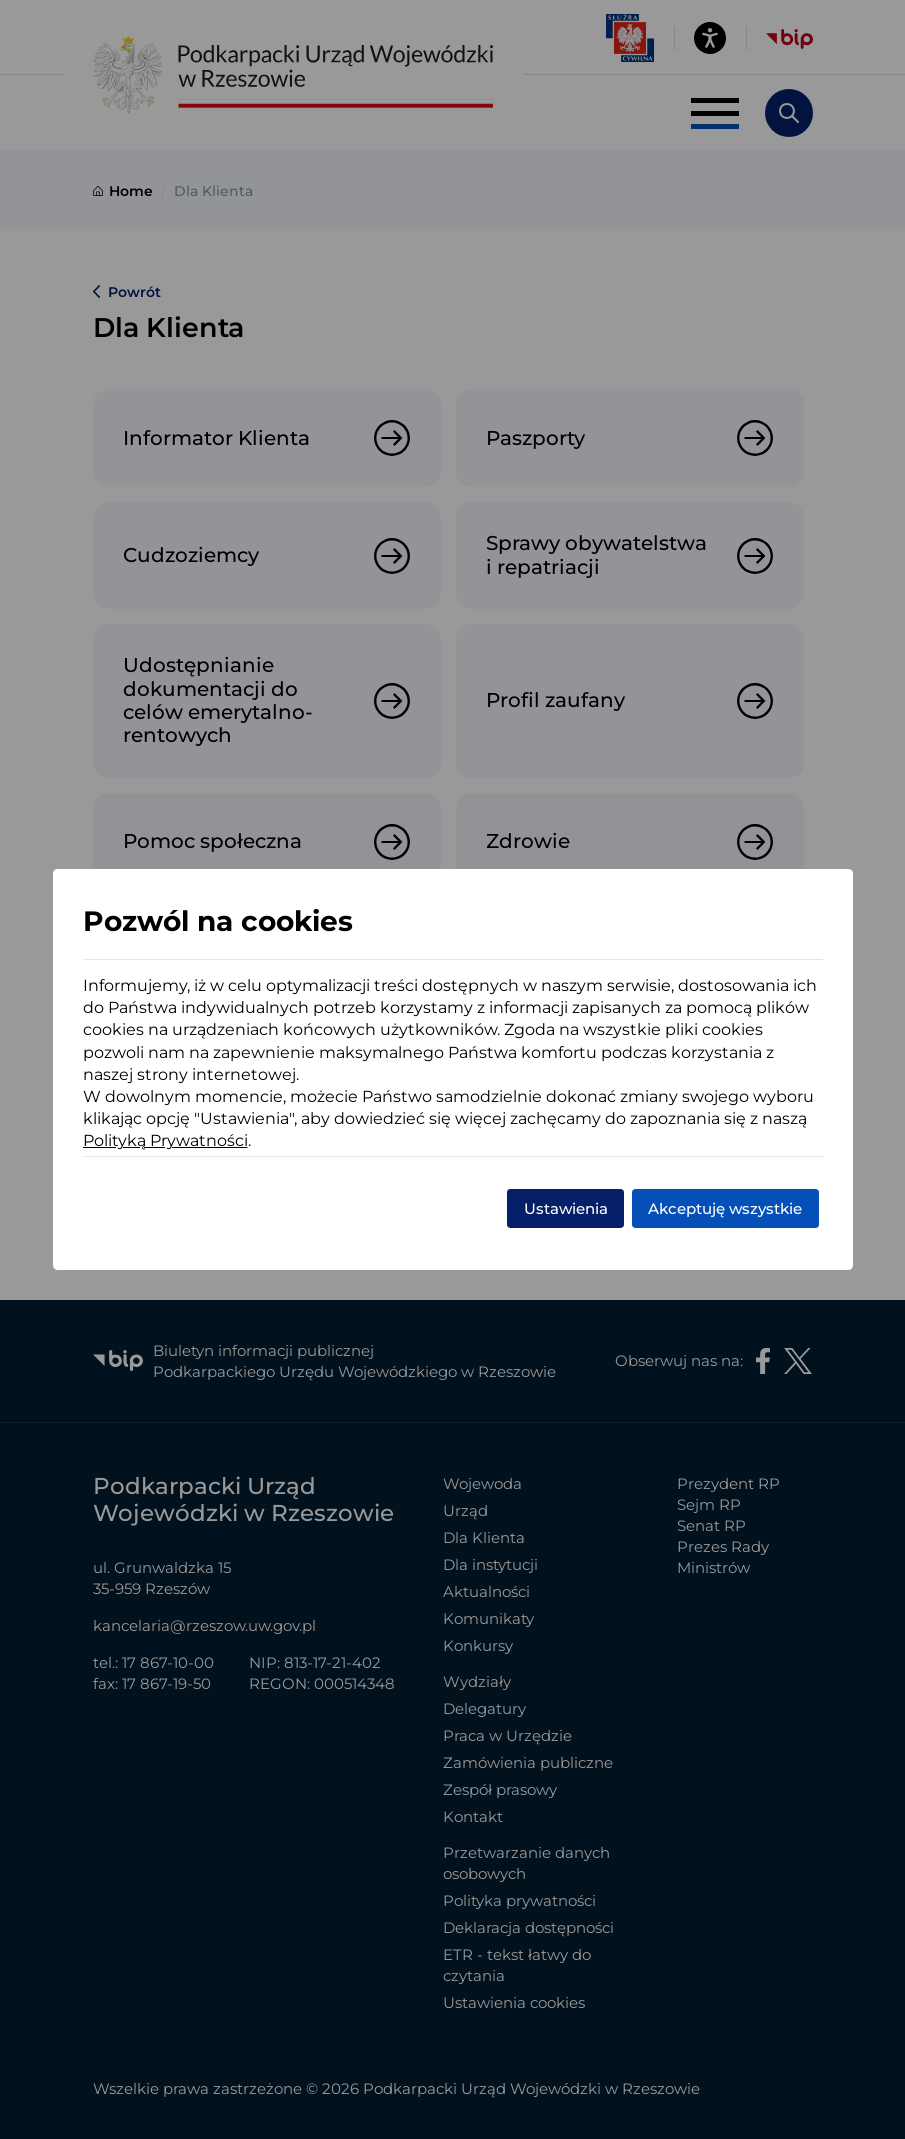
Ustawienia (566, 1208)
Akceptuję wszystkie (725, 1208)
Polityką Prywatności (165, 1140)
